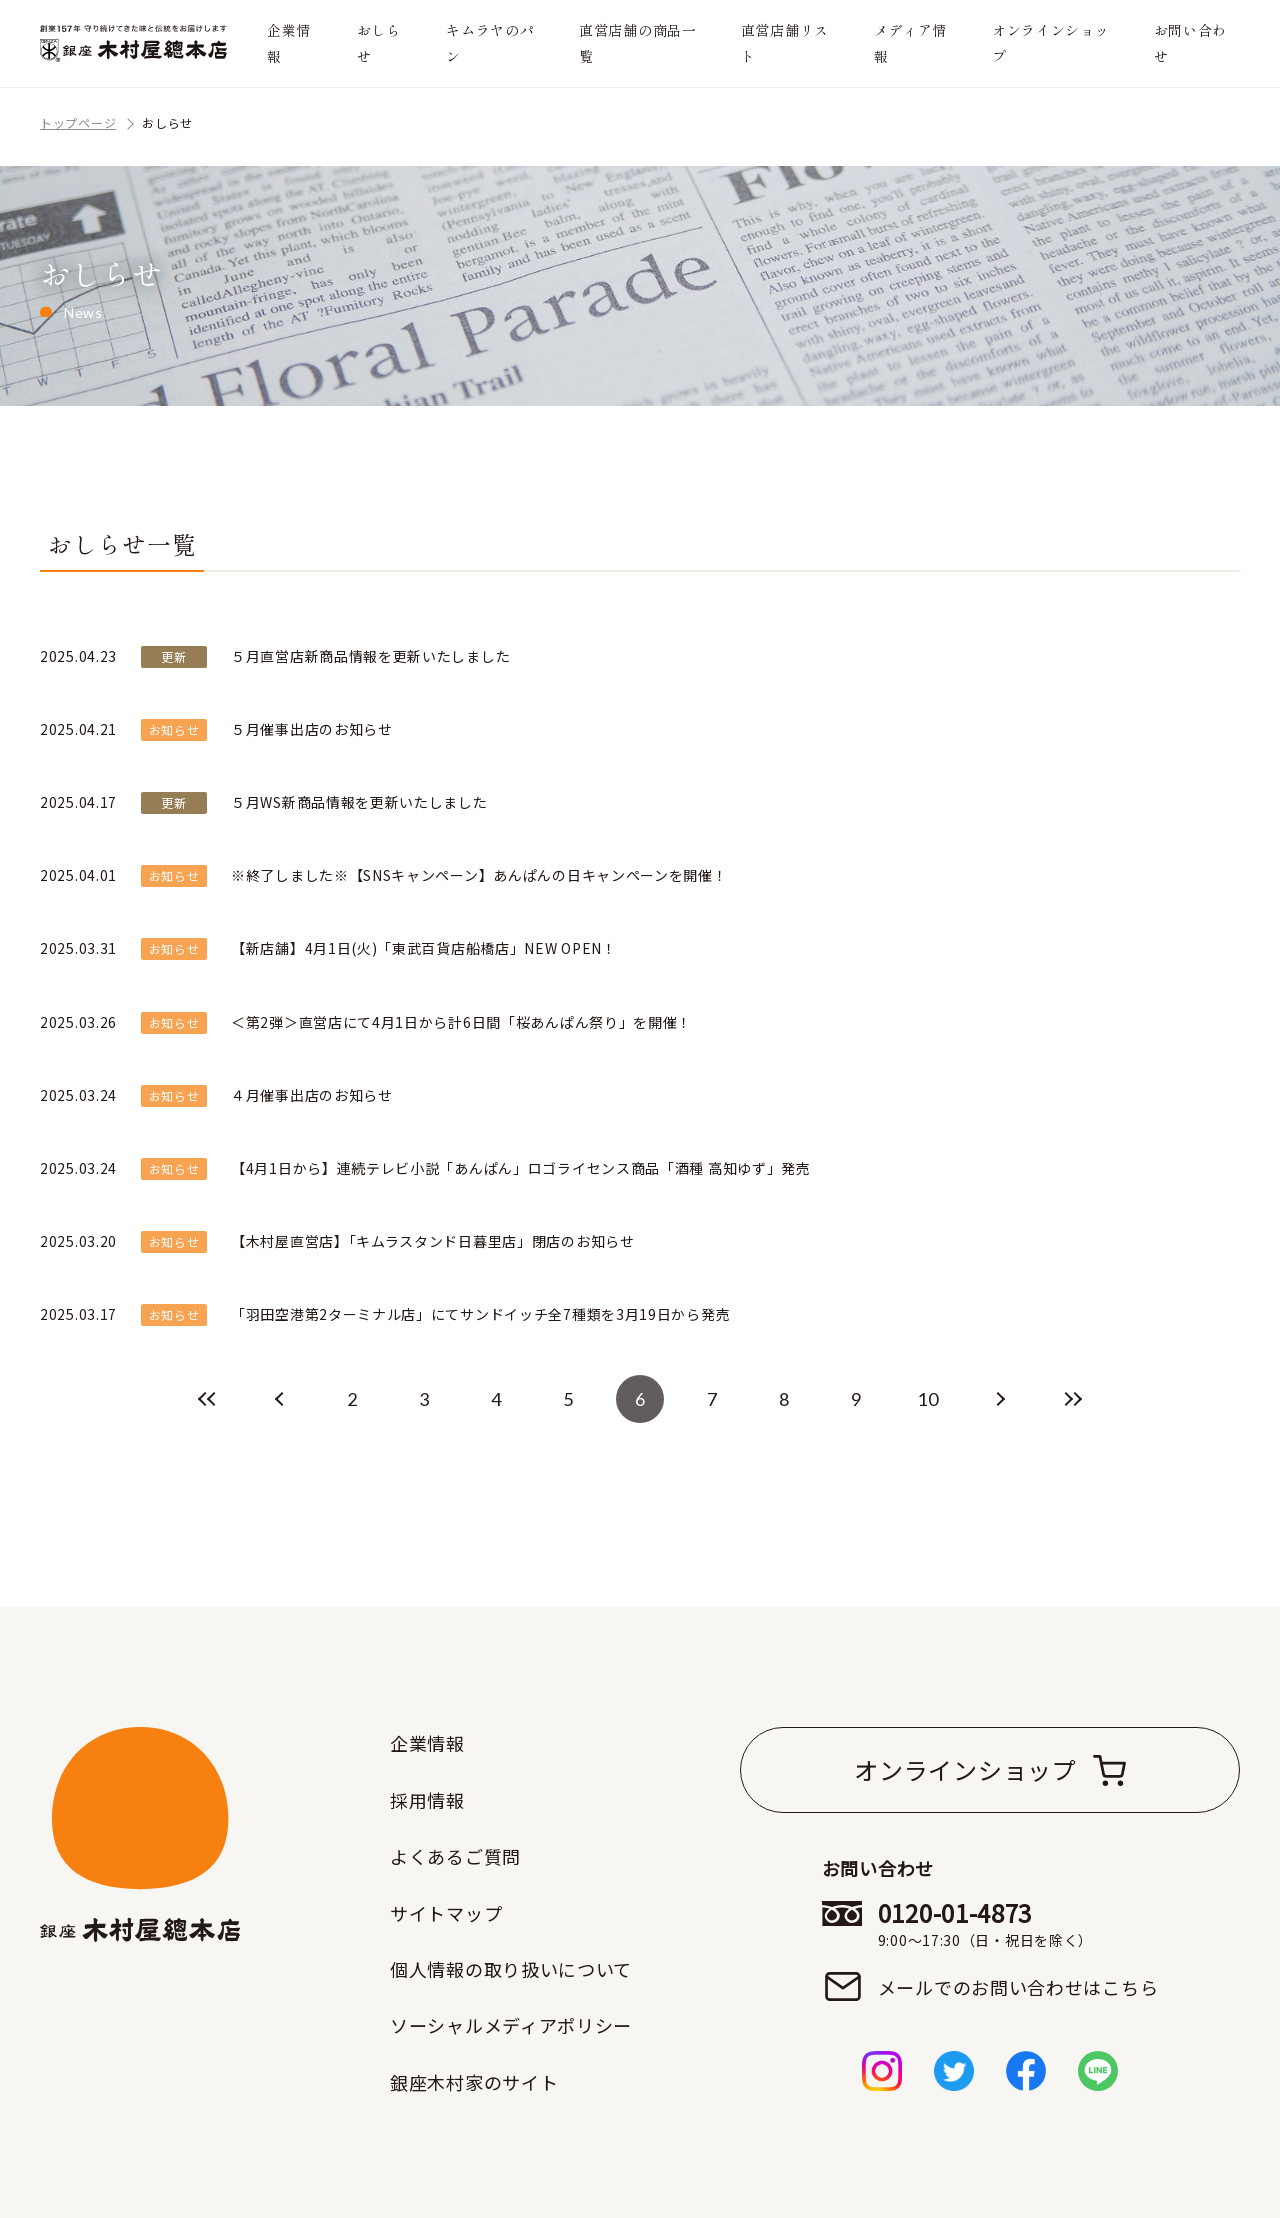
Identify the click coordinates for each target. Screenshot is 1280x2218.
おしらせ (379, 42)
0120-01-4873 (1018, 1924)
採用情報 (427, 1800)
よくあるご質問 (455, 1856)
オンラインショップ (1051, 42)
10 (927, 1399)
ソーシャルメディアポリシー (511, 2025)
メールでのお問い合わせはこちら (1018, 1987)
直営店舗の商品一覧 (638, 42)
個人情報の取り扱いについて (511, 1969)
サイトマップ (446, 1913)
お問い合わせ (1191, 42)
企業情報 (289, 42)
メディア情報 (911, 42)
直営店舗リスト (785, 42)
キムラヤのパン (490, 42)
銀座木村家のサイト (474, 2082)
